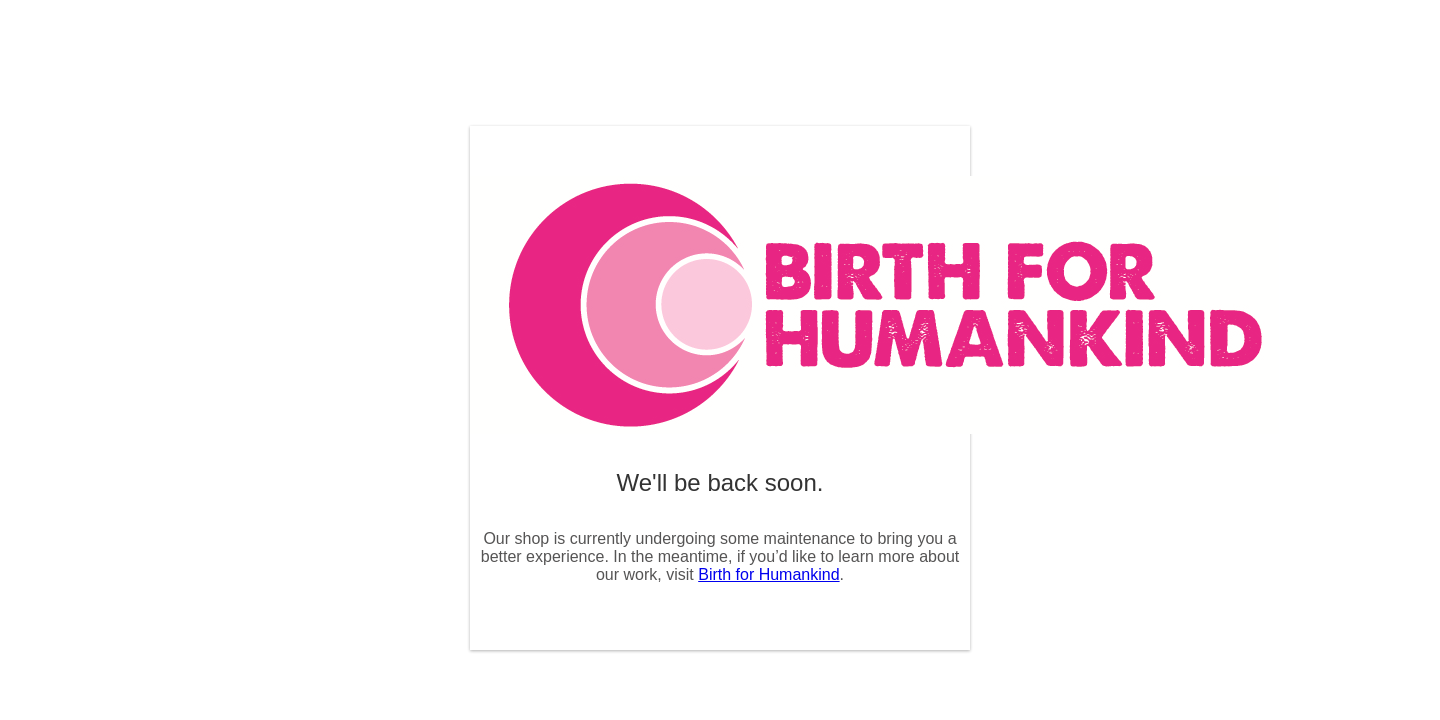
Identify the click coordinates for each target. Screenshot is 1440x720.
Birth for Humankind (768, 574)
